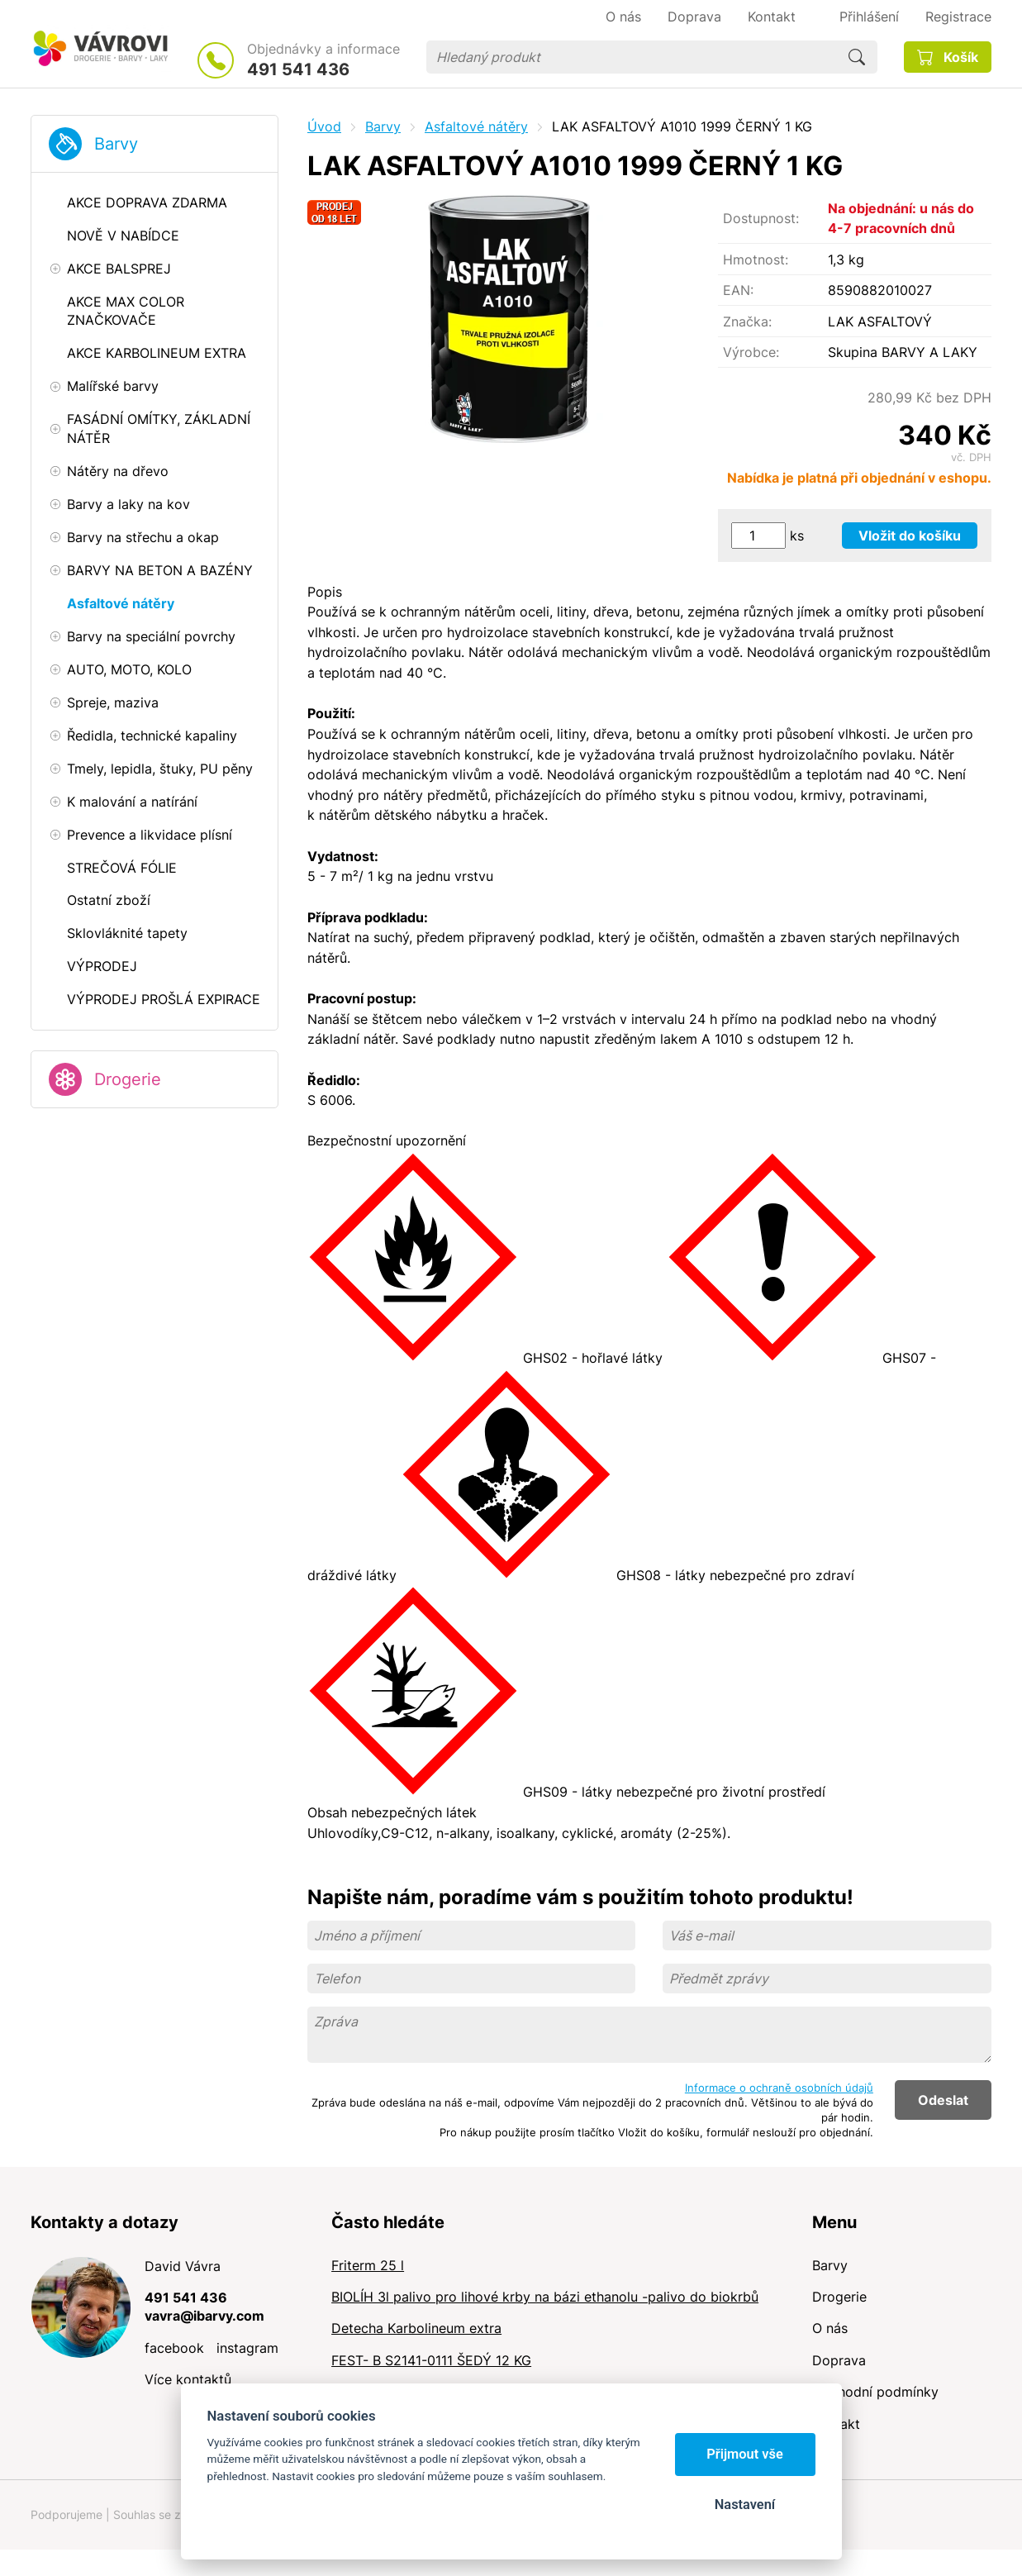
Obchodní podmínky (875, 2391)
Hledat (856, 57)
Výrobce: (751, 352)
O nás (830, 2328)
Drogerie (127, 1079)
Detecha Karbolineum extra (416, 2328)
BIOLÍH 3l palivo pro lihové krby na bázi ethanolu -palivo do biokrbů (544, 2296)
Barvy (116, 144)
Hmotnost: (755, 259)
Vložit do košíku (909, 535)
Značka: (747, 321)
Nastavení (745, 2504)
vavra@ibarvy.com (204, 2315)
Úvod (324, 126)
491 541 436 (298, 69)
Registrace (958, 16)
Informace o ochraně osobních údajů (779, 2087)
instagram (247, 2348)
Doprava (839, 2360)
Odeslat (943, 2100)
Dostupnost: (761, 218)
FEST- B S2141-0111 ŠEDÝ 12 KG (431, 2360)
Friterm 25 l (367, 2265)
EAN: (738, 290)
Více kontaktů (188, 2379)
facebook (174, 2348)
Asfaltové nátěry (476, 126)
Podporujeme (66, 2514)
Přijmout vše (744, 2454)
